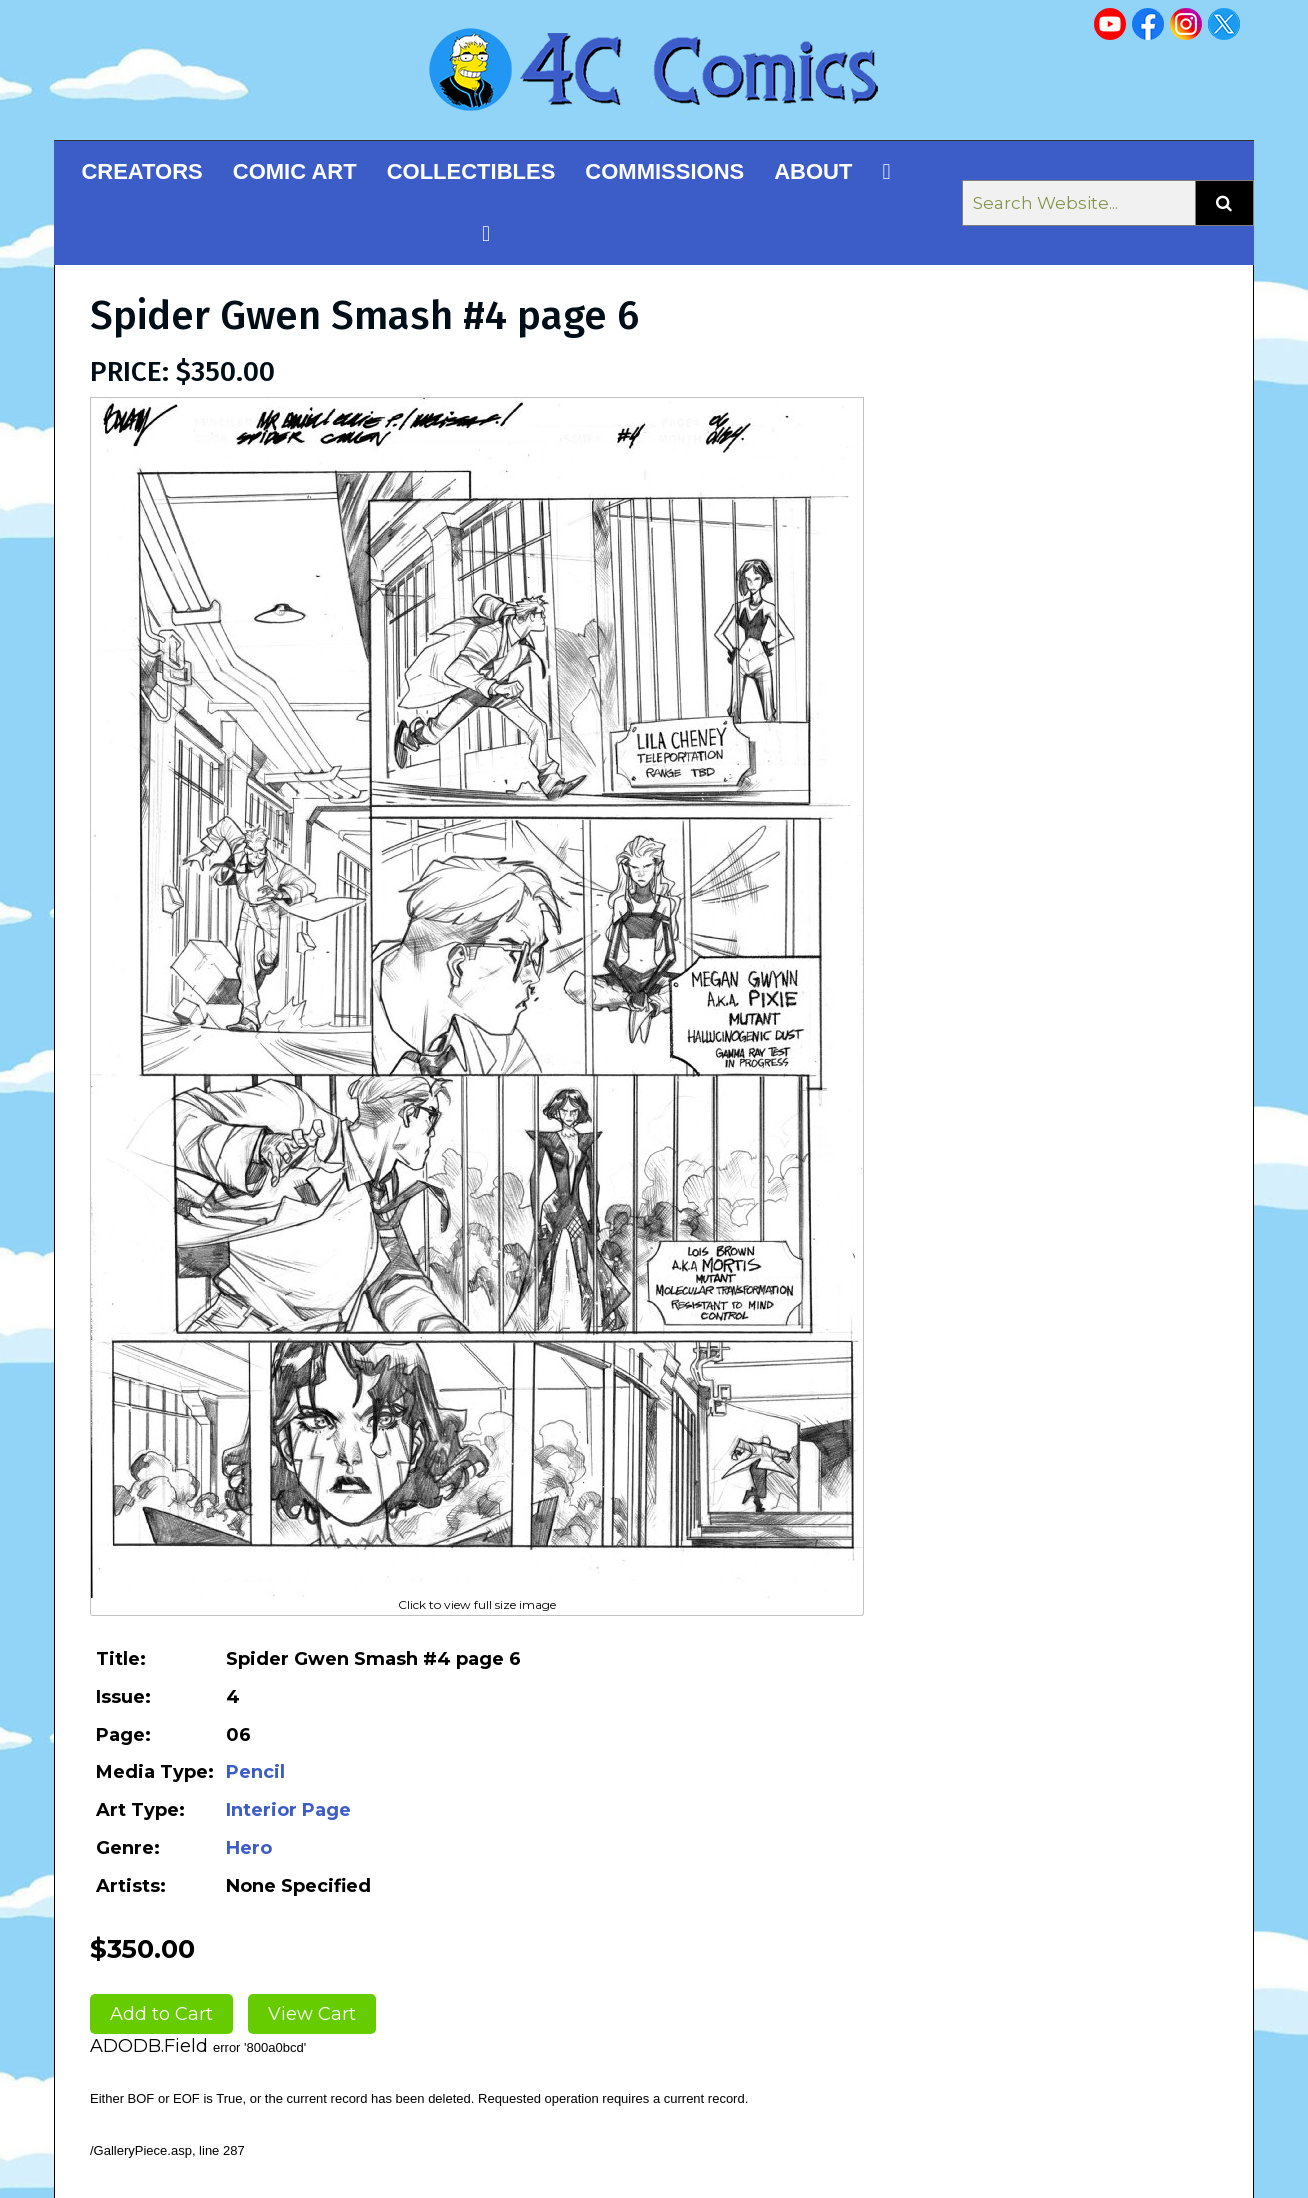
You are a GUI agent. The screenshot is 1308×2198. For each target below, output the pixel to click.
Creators (141, 171)
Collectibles (471, 171)
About (813, 171)
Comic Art (295, 171)
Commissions (664, 171)
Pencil (255, 1772)
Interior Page (288, 1810)
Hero (249, 1848)
